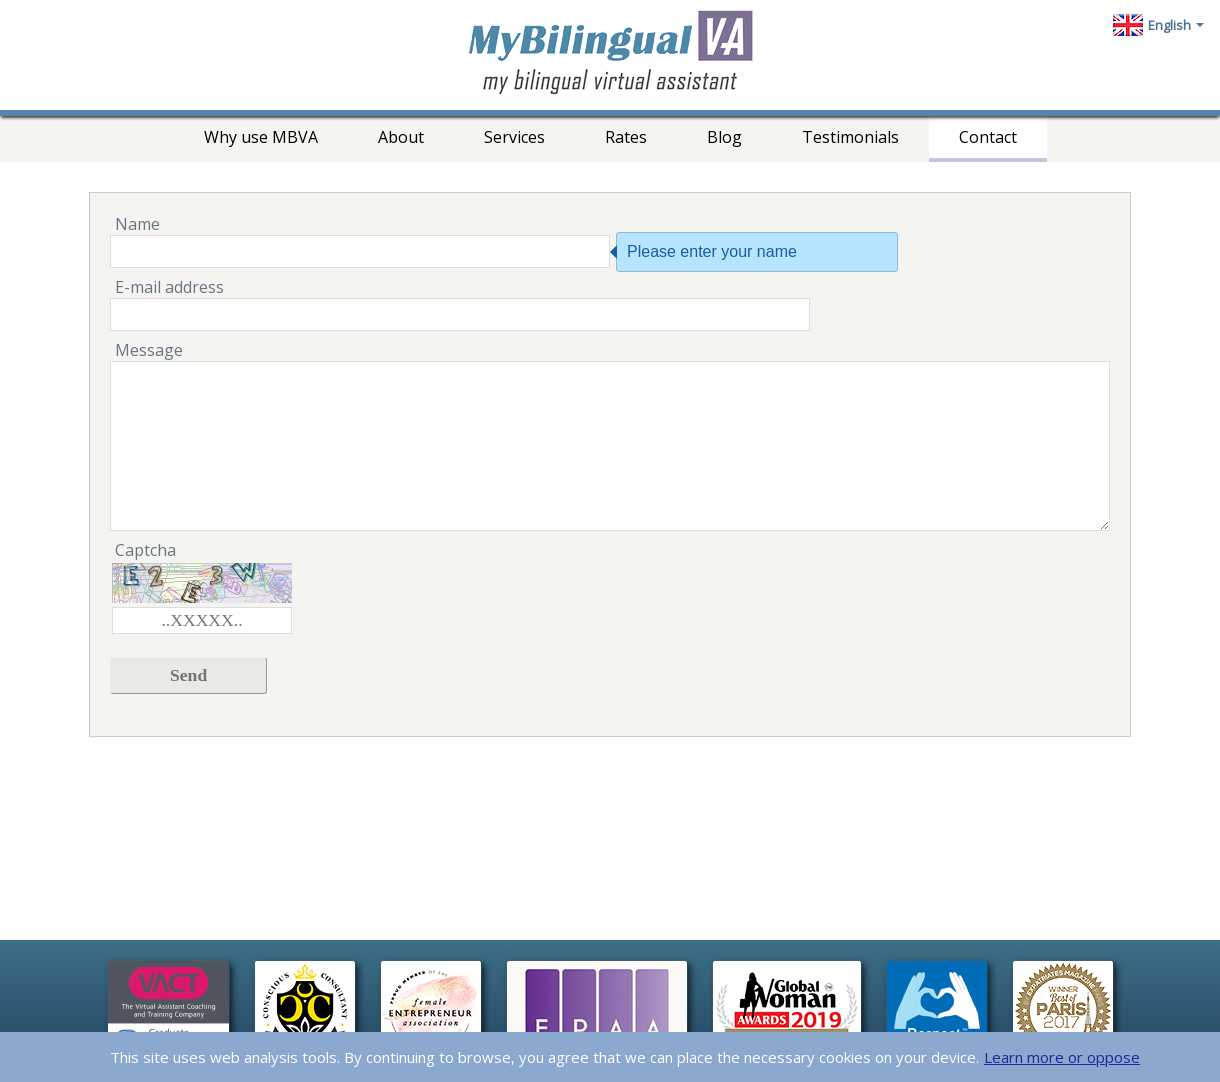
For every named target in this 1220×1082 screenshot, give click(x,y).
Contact (988, 137)
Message (149, 350)
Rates (626, 137)
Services (514, 137)
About (401, 137)
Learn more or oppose (1062, 1057)
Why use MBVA (261, 137)
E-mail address (169, 287)
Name (137, 224)
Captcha (145, 550)
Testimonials (850, 137)
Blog (724, 137)
